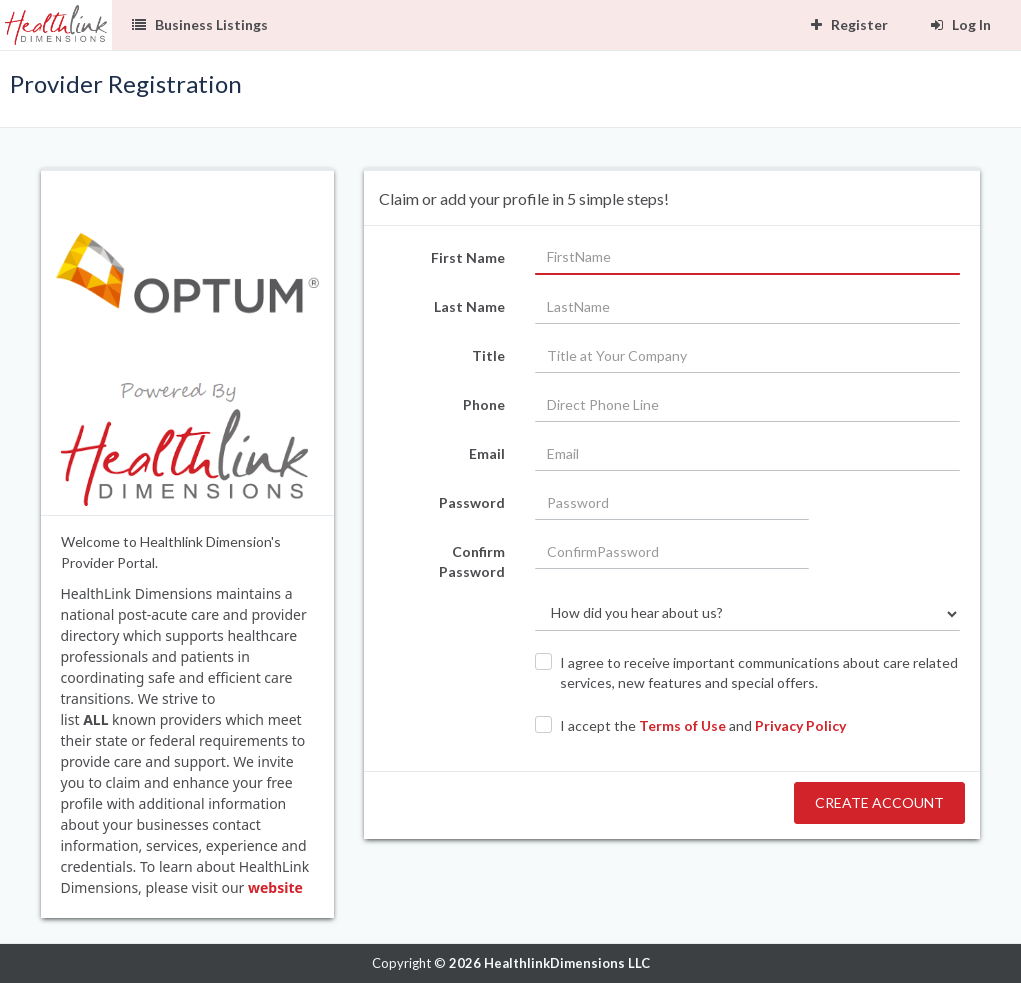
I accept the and (703, 725)
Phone (484, 404)
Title (488, 355)
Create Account (879, 802)
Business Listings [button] (200, 24)
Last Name (469, 306)
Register (849, 24)
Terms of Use (682, 725)
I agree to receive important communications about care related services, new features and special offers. (759, 672)
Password (472, 502)
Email (487, 453)
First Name (468, 257)
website (275, 887)
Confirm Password (472, 561)
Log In (961, 24)
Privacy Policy (800, 725)
